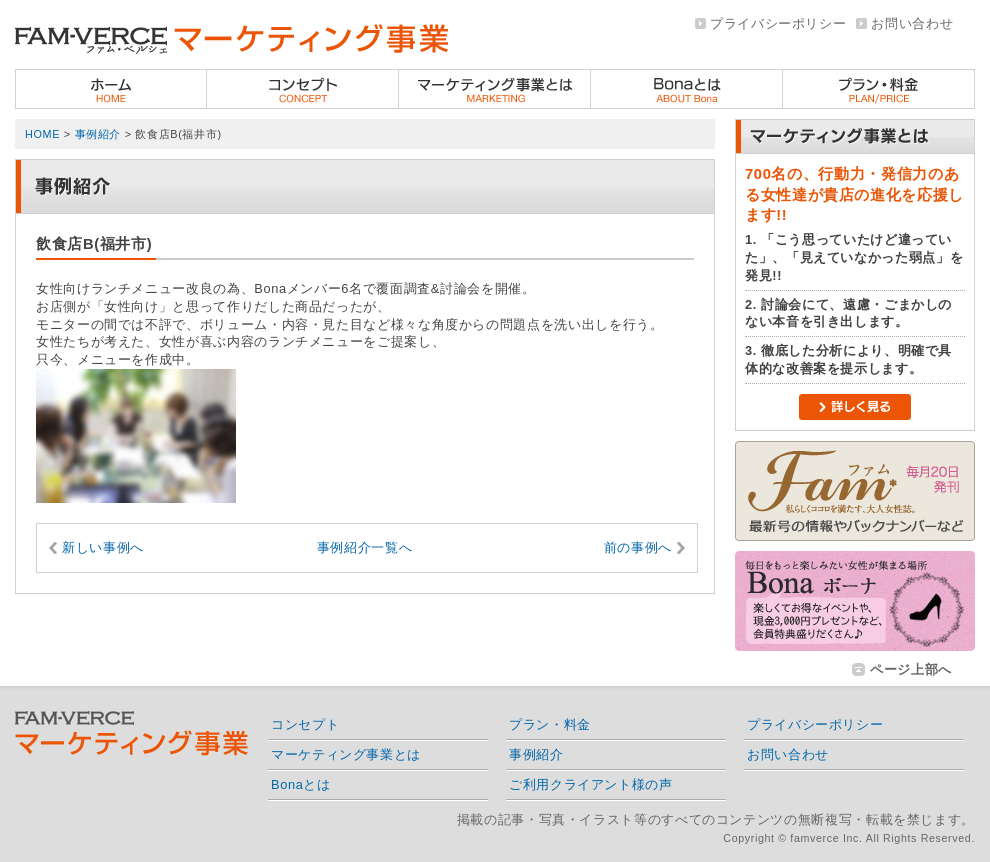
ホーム (111, 89)
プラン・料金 (879, 89)
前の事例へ (638, 547)
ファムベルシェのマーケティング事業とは (495, 89)
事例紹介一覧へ (364, 547)
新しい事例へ (103, 547)
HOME (42, 134)
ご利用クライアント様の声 (591, 784)
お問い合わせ (912, 23)
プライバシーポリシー (778, 23)
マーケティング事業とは (346, 754)
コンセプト (303, 89)
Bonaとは (687, 89)
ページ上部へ (911, 669)
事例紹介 (98, 134)
